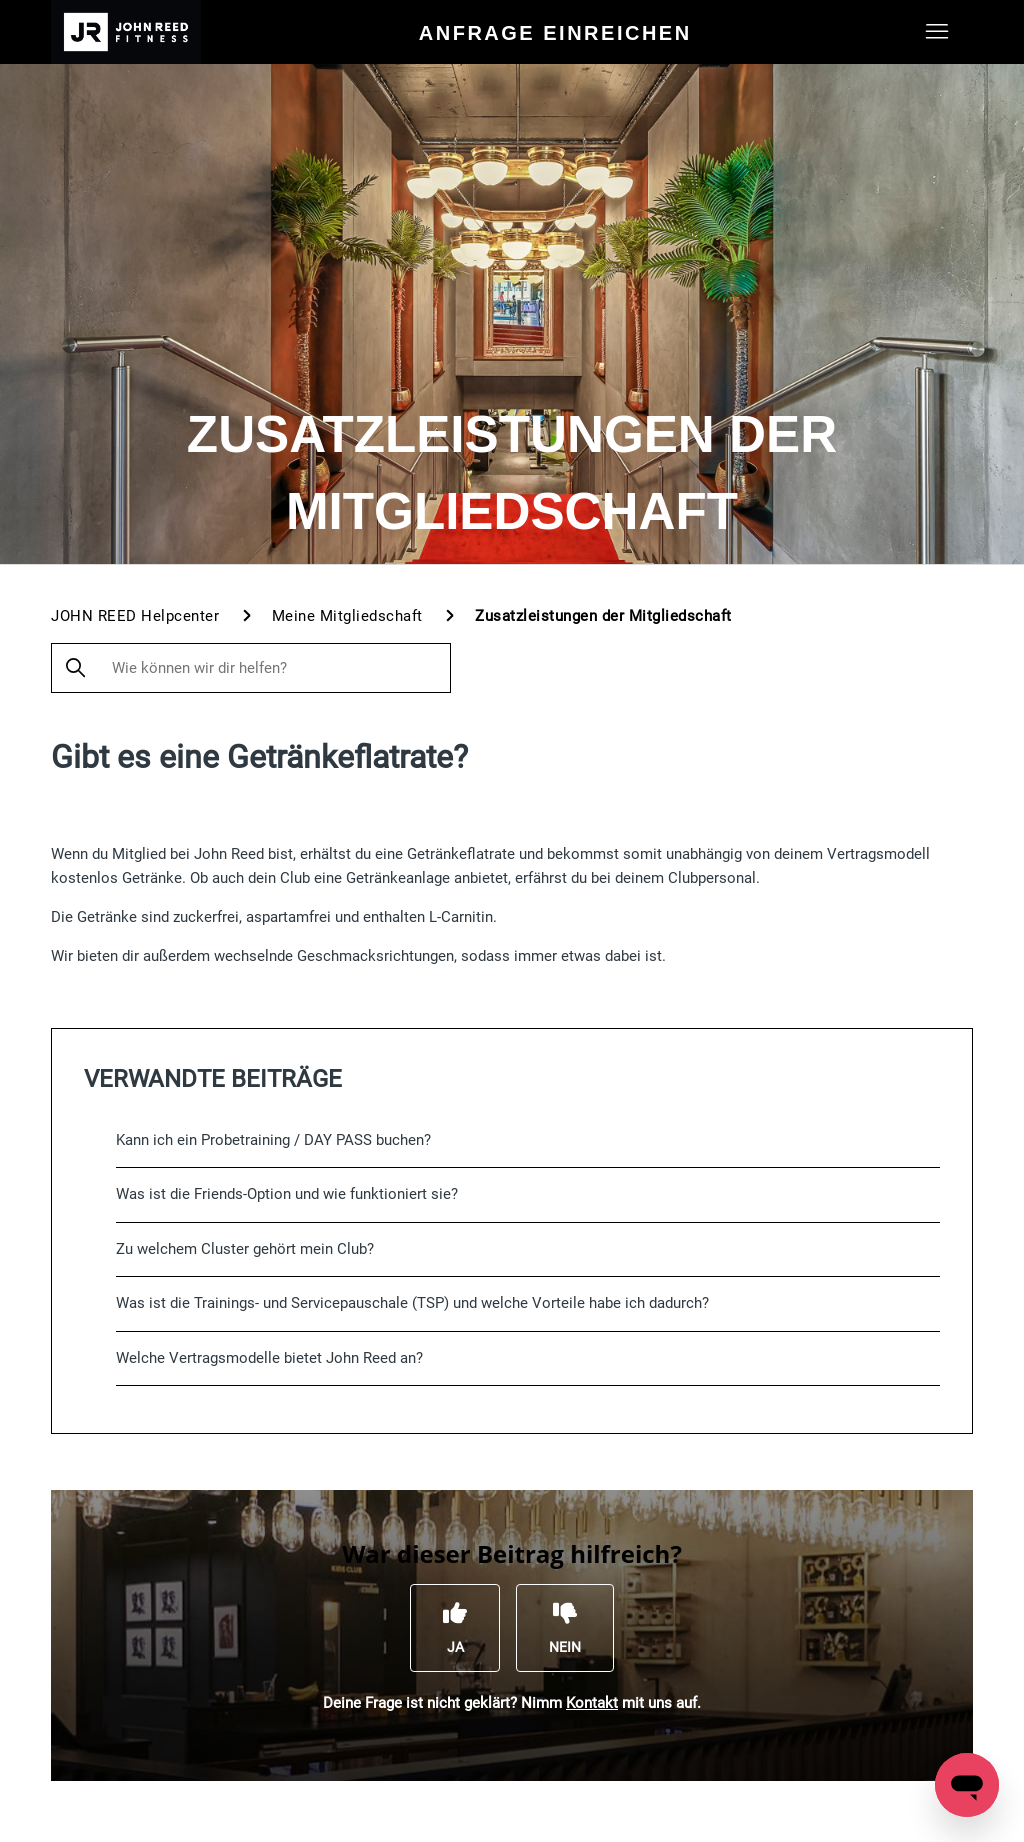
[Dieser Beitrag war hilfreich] (455, 1628)
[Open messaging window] (967, 1785)
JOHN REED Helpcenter (135, 616)
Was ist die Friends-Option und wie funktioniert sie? (287, 1194)
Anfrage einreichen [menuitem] (555, 33)
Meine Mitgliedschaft (347, 616)
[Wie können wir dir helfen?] (251, 668)
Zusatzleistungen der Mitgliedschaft (603, 616)
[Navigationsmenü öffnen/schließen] (937, 32)
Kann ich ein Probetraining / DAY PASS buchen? (273, 1140)
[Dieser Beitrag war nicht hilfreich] (565, 1628)
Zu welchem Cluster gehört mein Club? (245, 1249)
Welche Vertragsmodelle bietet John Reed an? (269, 1358)
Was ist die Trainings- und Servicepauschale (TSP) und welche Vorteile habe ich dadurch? (412, 1303)
